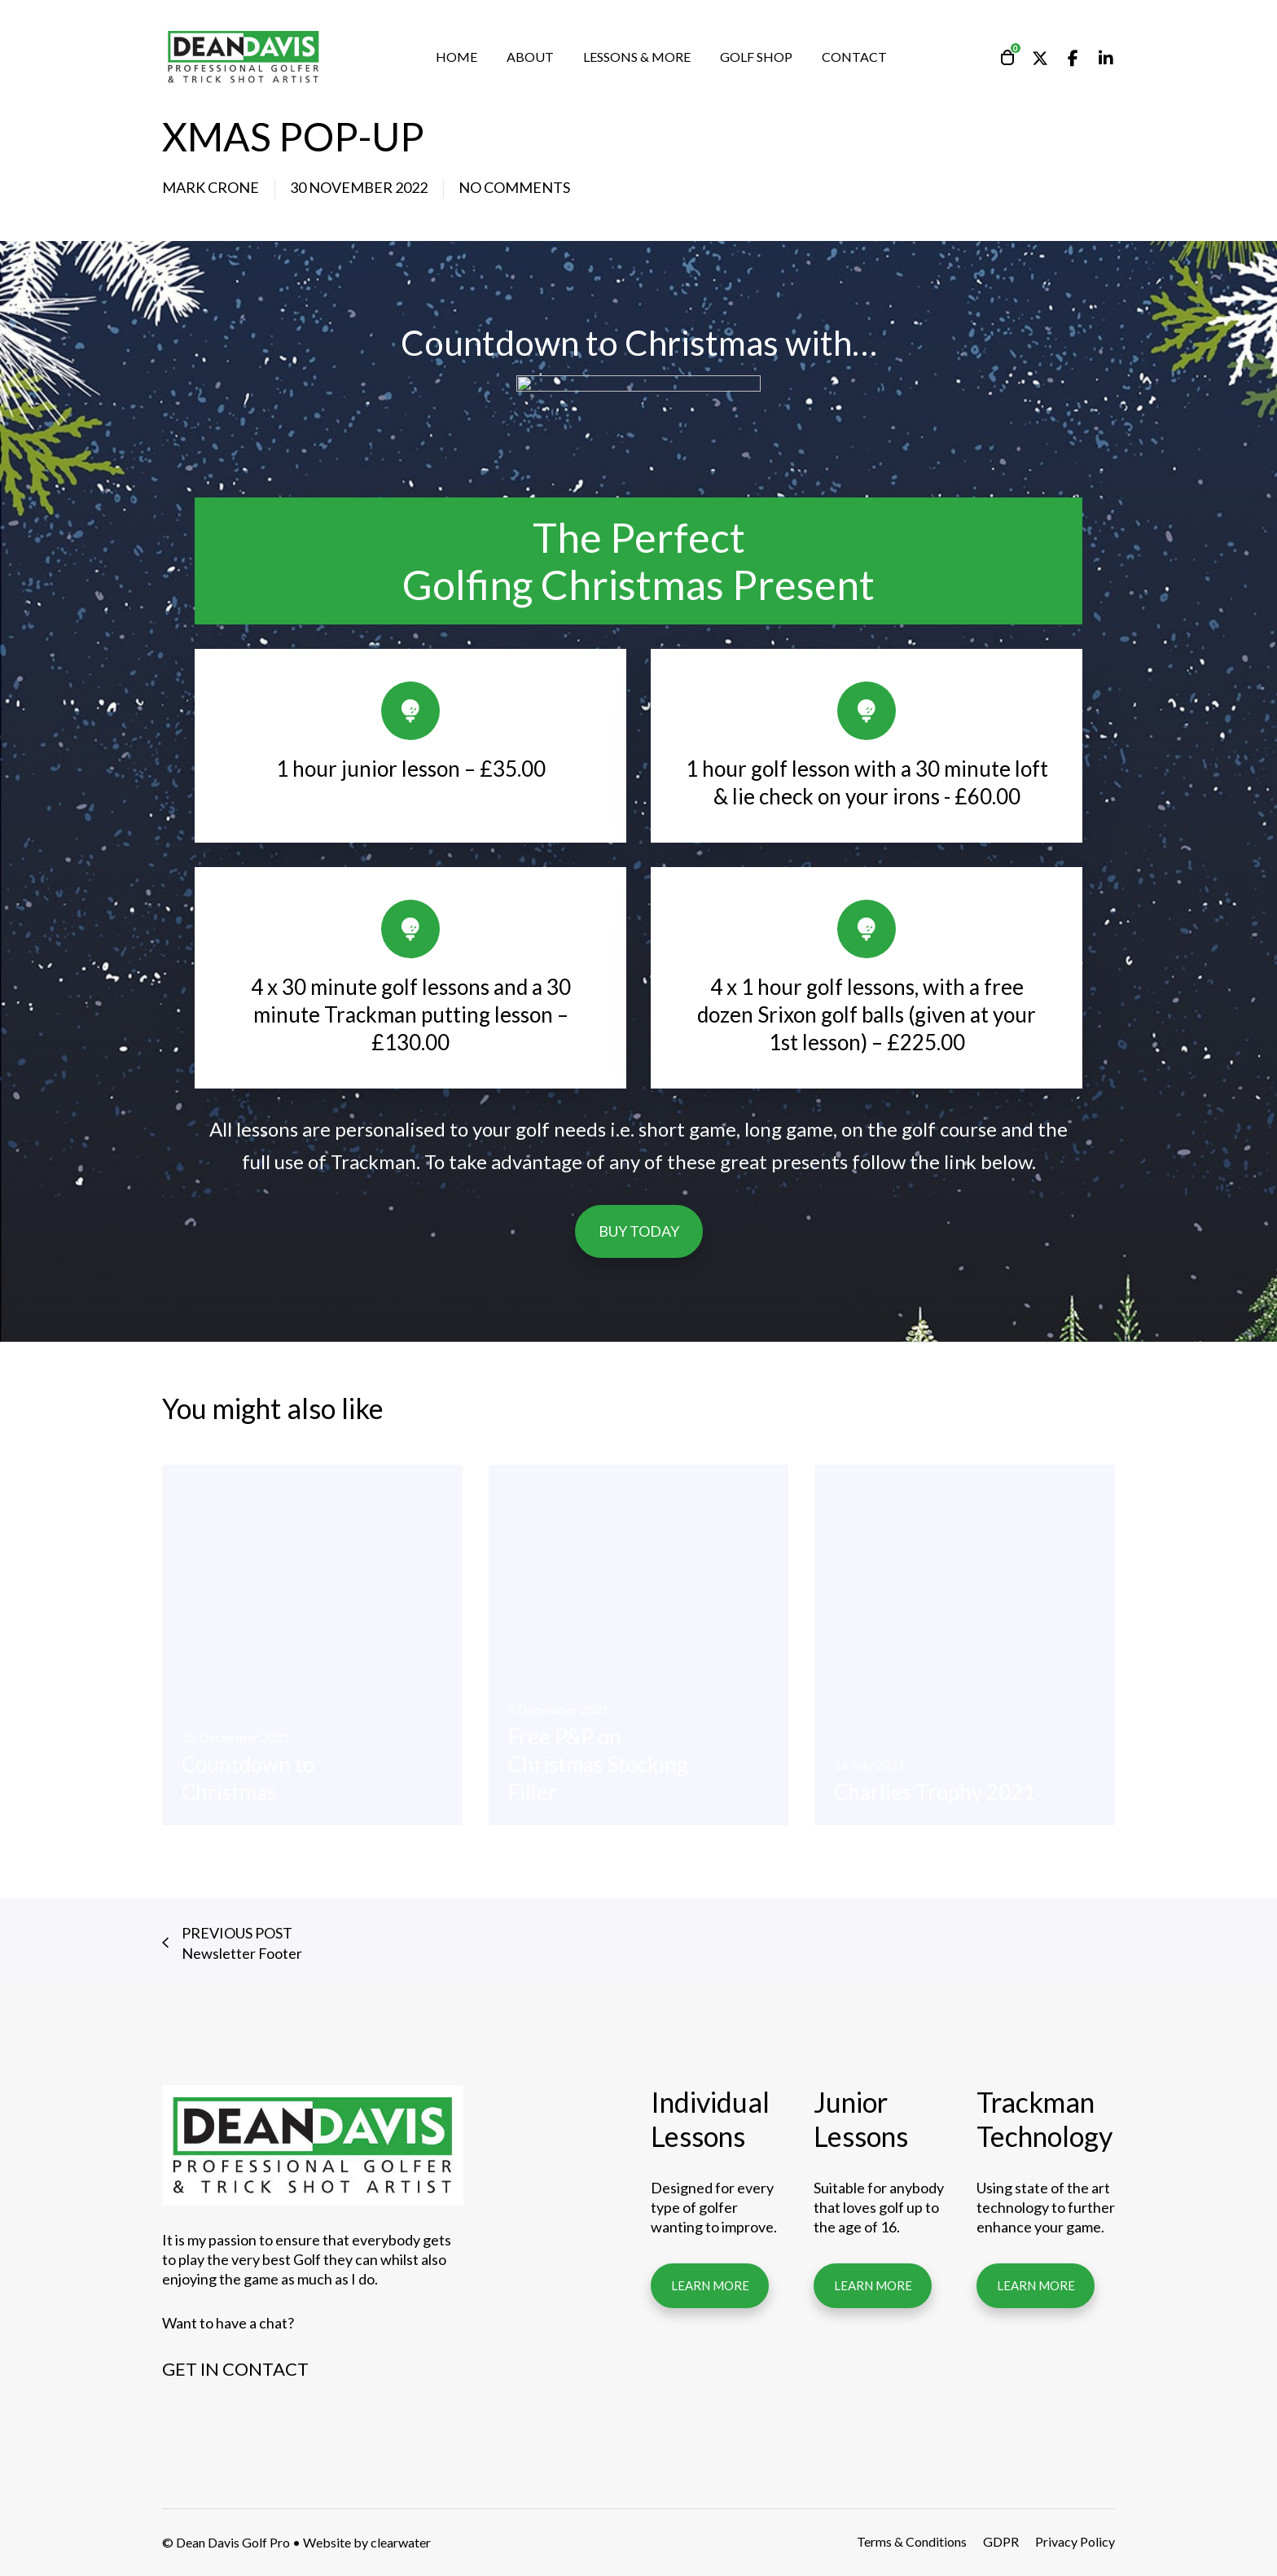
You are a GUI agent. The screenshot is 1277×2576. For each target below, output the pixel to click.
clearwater (401, 2542)
